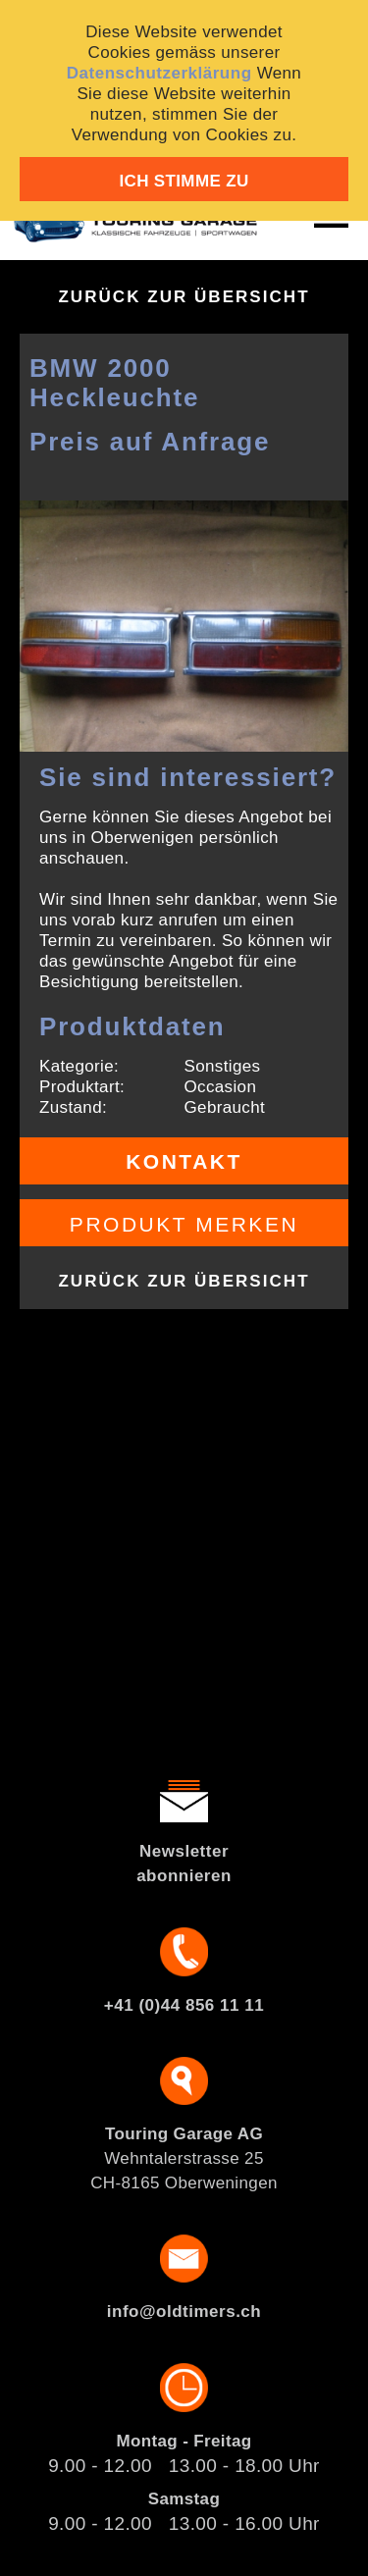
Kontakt (184, 1161)
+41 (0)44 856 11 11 (184, 2005)
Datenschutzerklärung (159, 73)
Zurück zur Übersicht (183, 297)
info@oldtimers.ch (184, 2311)
